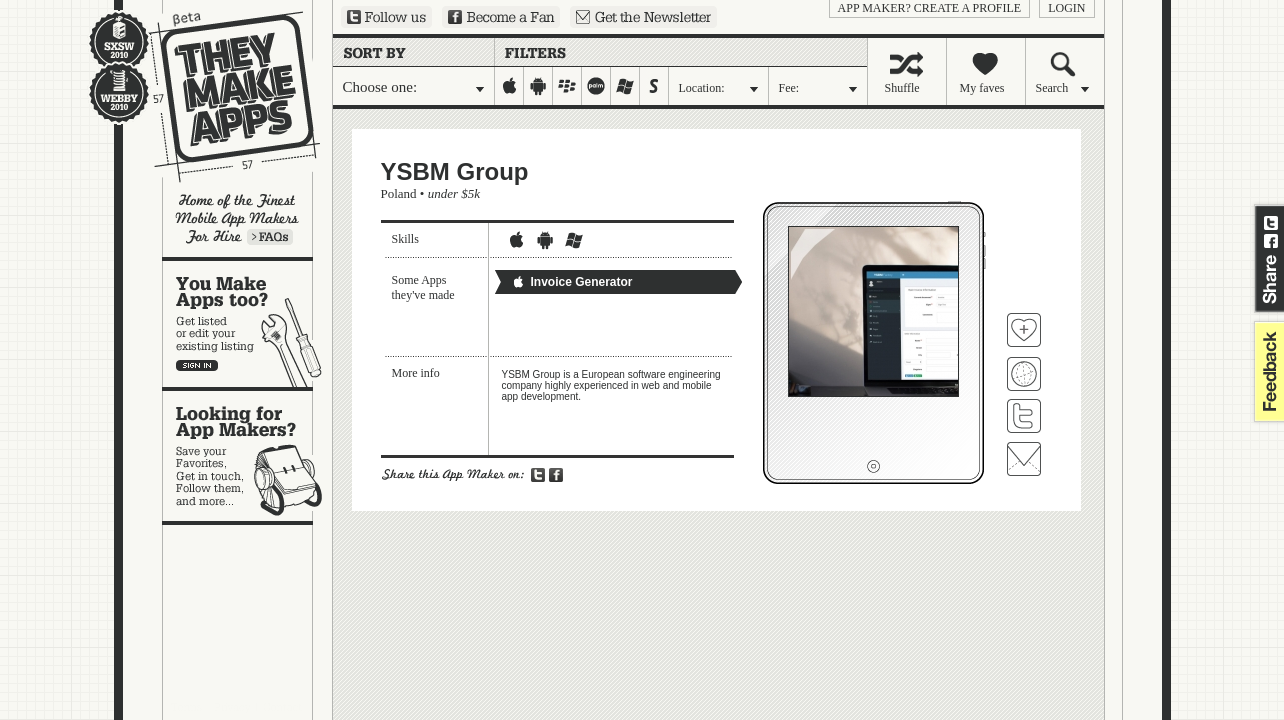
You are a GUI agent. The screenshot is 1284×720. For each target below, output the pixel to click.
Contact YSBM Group (1024, 459)
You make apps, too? (247, 324)
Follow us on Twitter (386, 17)
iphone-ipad (509, 86)
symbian (654, 86)
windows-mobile (625, 86)
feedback (1267, 371)
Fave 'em (1024, 330)
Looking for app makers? (247, 456)
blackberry (567, 86)
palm (596, 86)
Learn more (270, 237)
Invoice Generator (572, 282)
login (1066, 8)
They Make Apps (221, 96)
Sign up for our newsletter (643, 17)
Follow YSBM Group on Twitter (1024, 416)
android (538, 86)
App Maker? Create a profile (930, 8)
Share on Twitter (1271, 223)
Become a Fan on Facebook (501, 17)
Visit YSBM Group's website (1024, 374)
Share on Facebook (1271, 241)
